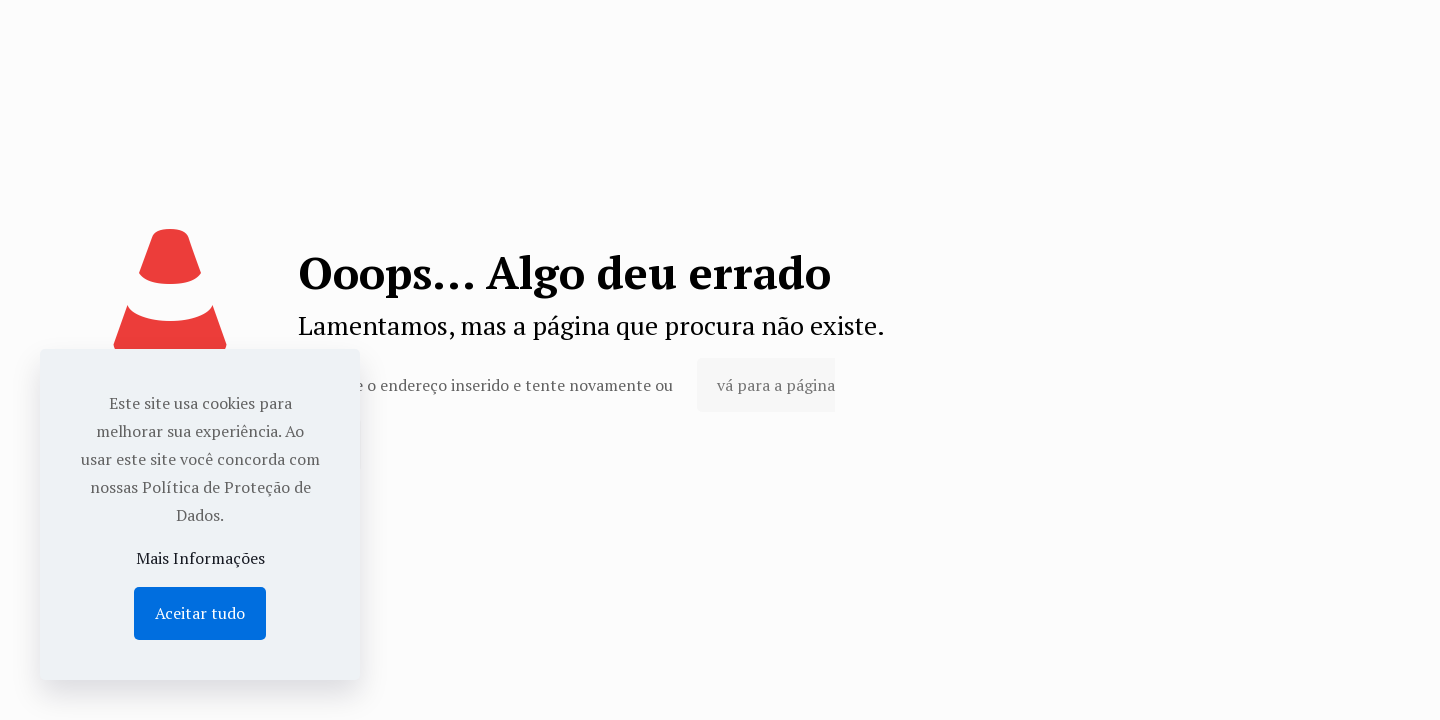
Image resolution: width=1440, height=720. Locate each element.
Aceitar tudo (200, 613)
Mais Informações (200, 558)
